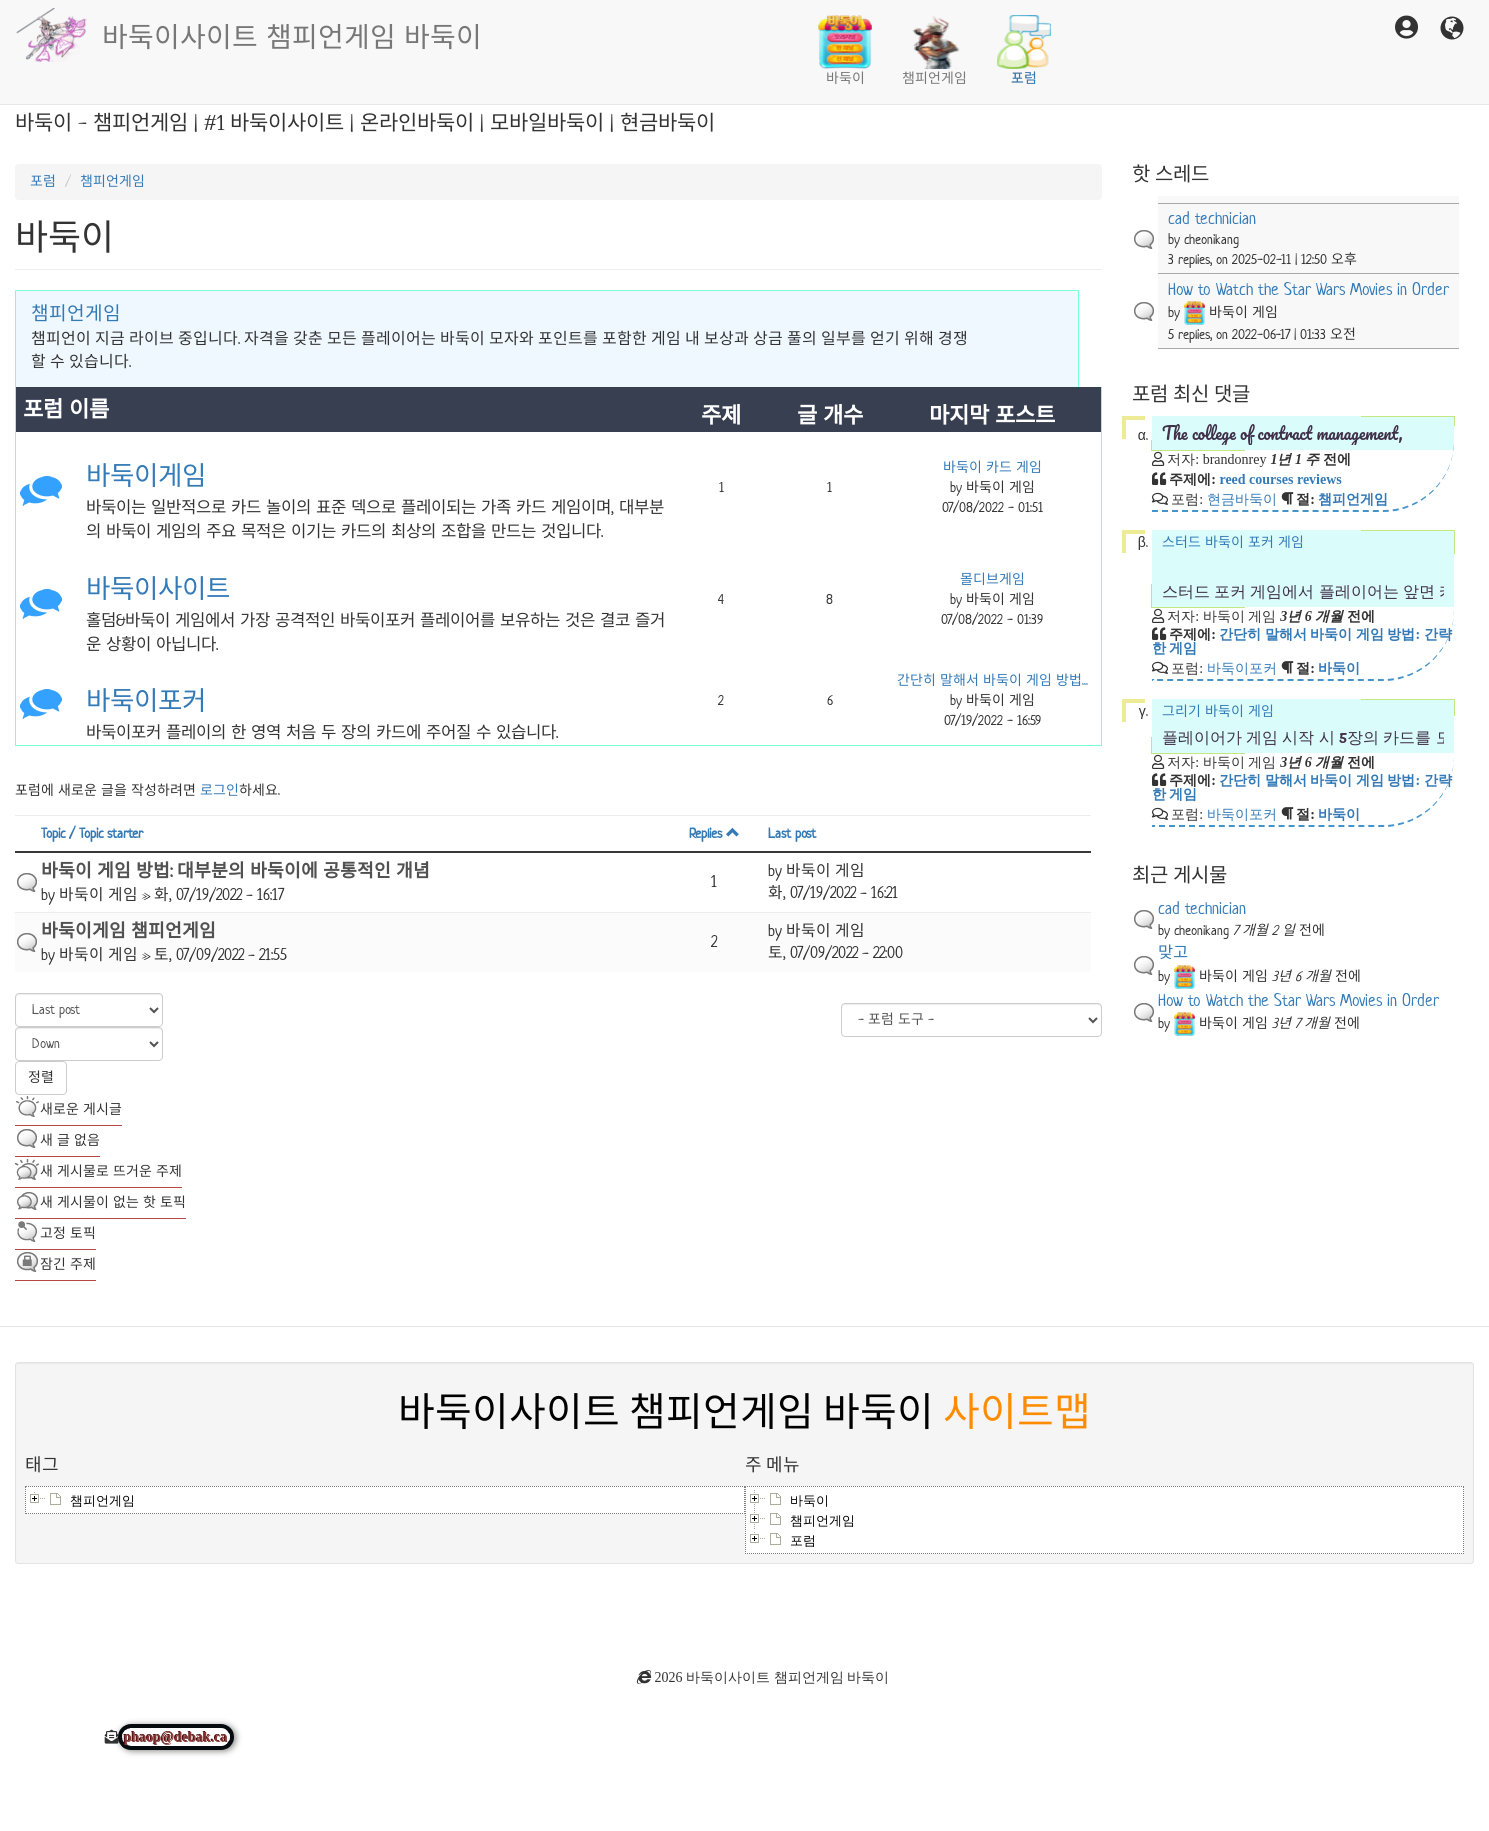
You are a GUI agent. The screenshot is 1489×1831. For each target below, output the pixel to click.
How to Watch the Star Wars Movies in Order (1308, 289)
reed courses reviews (1280, 479)
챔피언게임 (934, 51)
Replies (714, 833)
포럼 (1024, 51)
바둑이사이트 (158, 589)
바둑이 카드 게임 (992, 467)
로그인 (219, 790)
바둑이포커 (146, 701)
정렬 (41, 1077)
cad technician (1212, 218)
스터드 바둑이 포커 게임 (1303, 568)
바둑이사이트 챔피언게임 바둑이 (292, 35)
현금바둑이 (1242, 499)
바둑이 (845, 51)
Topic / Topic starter (92, 833)
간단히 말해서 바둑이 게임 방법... (992, 680)
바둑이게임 (146, 476)
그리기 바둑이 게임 (1303, 725)
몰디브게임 (992, 579)
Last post (792, 833)
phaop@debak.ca (176, 1737)
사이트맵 (1017, 1413)
